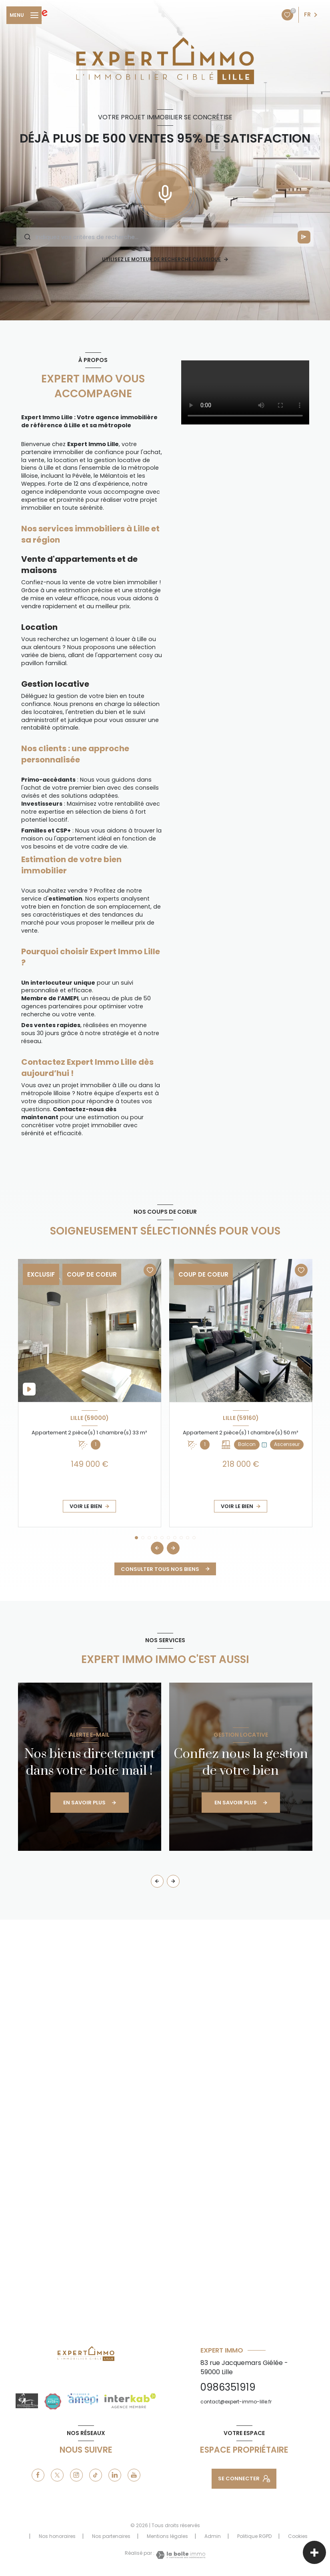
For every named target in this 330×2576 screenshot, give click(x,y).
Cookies (298, 2536)
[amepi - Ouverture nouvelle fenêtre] (83, 2399)
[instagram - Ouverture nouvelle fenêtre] (76, 2475)
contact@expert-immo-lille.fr (236, 2401)
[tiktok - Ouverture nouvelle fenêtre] (95, 2475)
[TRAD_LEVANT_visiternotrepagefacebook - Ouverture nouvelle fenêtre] (38, 2475)
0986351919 (228, 2387)
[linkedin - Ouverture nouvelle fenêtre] (114, 2475)
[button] (173, 1548)
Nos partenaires (111, 2536)
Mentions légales (167, 2536)
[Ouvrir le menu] (24, 15)
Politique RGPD (254, 2536)
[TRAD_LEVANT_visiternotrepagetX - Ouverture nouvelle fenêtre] (57, 2475)
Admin (212, 2536)
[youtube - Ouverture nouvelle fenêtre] (134, 2475)
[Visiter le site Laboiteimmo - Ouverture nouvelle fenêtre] (180, 2555)
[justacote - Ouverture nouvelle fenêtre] (52, 2401)
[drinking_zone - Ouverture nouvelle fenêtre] (27, 2400)
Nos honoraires (57, 2536)
